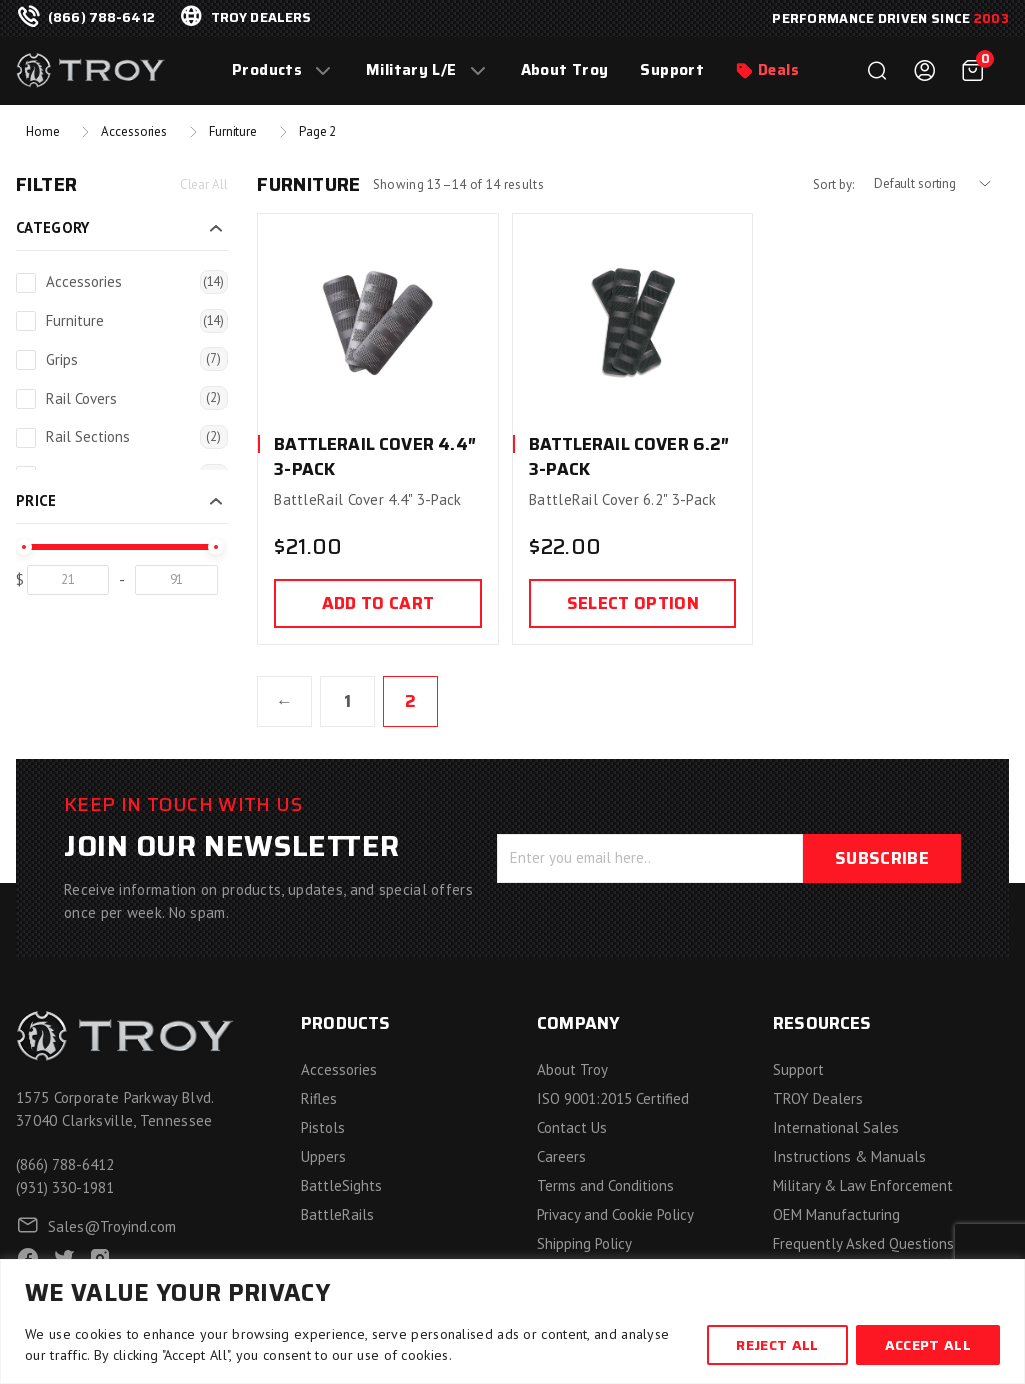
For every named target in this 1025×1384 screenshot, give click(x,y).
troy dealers (261, 18)
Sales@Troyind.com (112, 1226)
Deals (778, 70)
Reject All (777, 1345)
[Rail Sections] (26, 438)
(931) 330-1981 (65, 1187)
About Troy (565, 70)
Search (877, 71)
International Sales (836, 1127)
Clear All (204, 184)
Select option (633, 603)
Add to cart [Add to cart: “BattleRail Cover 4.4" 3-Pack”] (378, 603)
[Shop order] (941, 184)
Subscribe (882, 858)
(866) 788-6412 (101, 18)
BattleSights (341, 1185)
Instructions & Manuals (849, 1156)
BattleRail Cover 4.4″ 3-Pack (375, 457)
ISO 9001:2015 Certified (613, 1098)
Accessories (134, 131)
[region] (512, 1321)
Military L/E (411, 70)
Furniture (233, 131)
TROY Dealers (818, 1098)
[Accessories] (26, 283)
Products (267, 70)
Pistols (323, 1127)
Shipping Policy (584, 1243)
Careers (561, 1156)
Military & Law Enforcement (863, 1185)
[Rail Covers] (26, 399)
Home (42, 131)
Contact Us (572, 1127)
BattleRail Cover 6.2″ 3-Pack (629, 457)
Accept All (928, 1345)
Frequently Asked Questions (863, 1243)
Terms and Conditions (605, 1185)
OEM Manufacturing (836, 1214)
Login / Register (925, 71)
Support (672, 70)
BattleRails (337, 1214)
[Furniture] (26, 321)
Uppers (323, 1156)
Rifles (319, 1098)
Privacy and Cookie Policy (615, 1214)
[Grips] (26, 360)
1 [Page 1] (347, 701)
